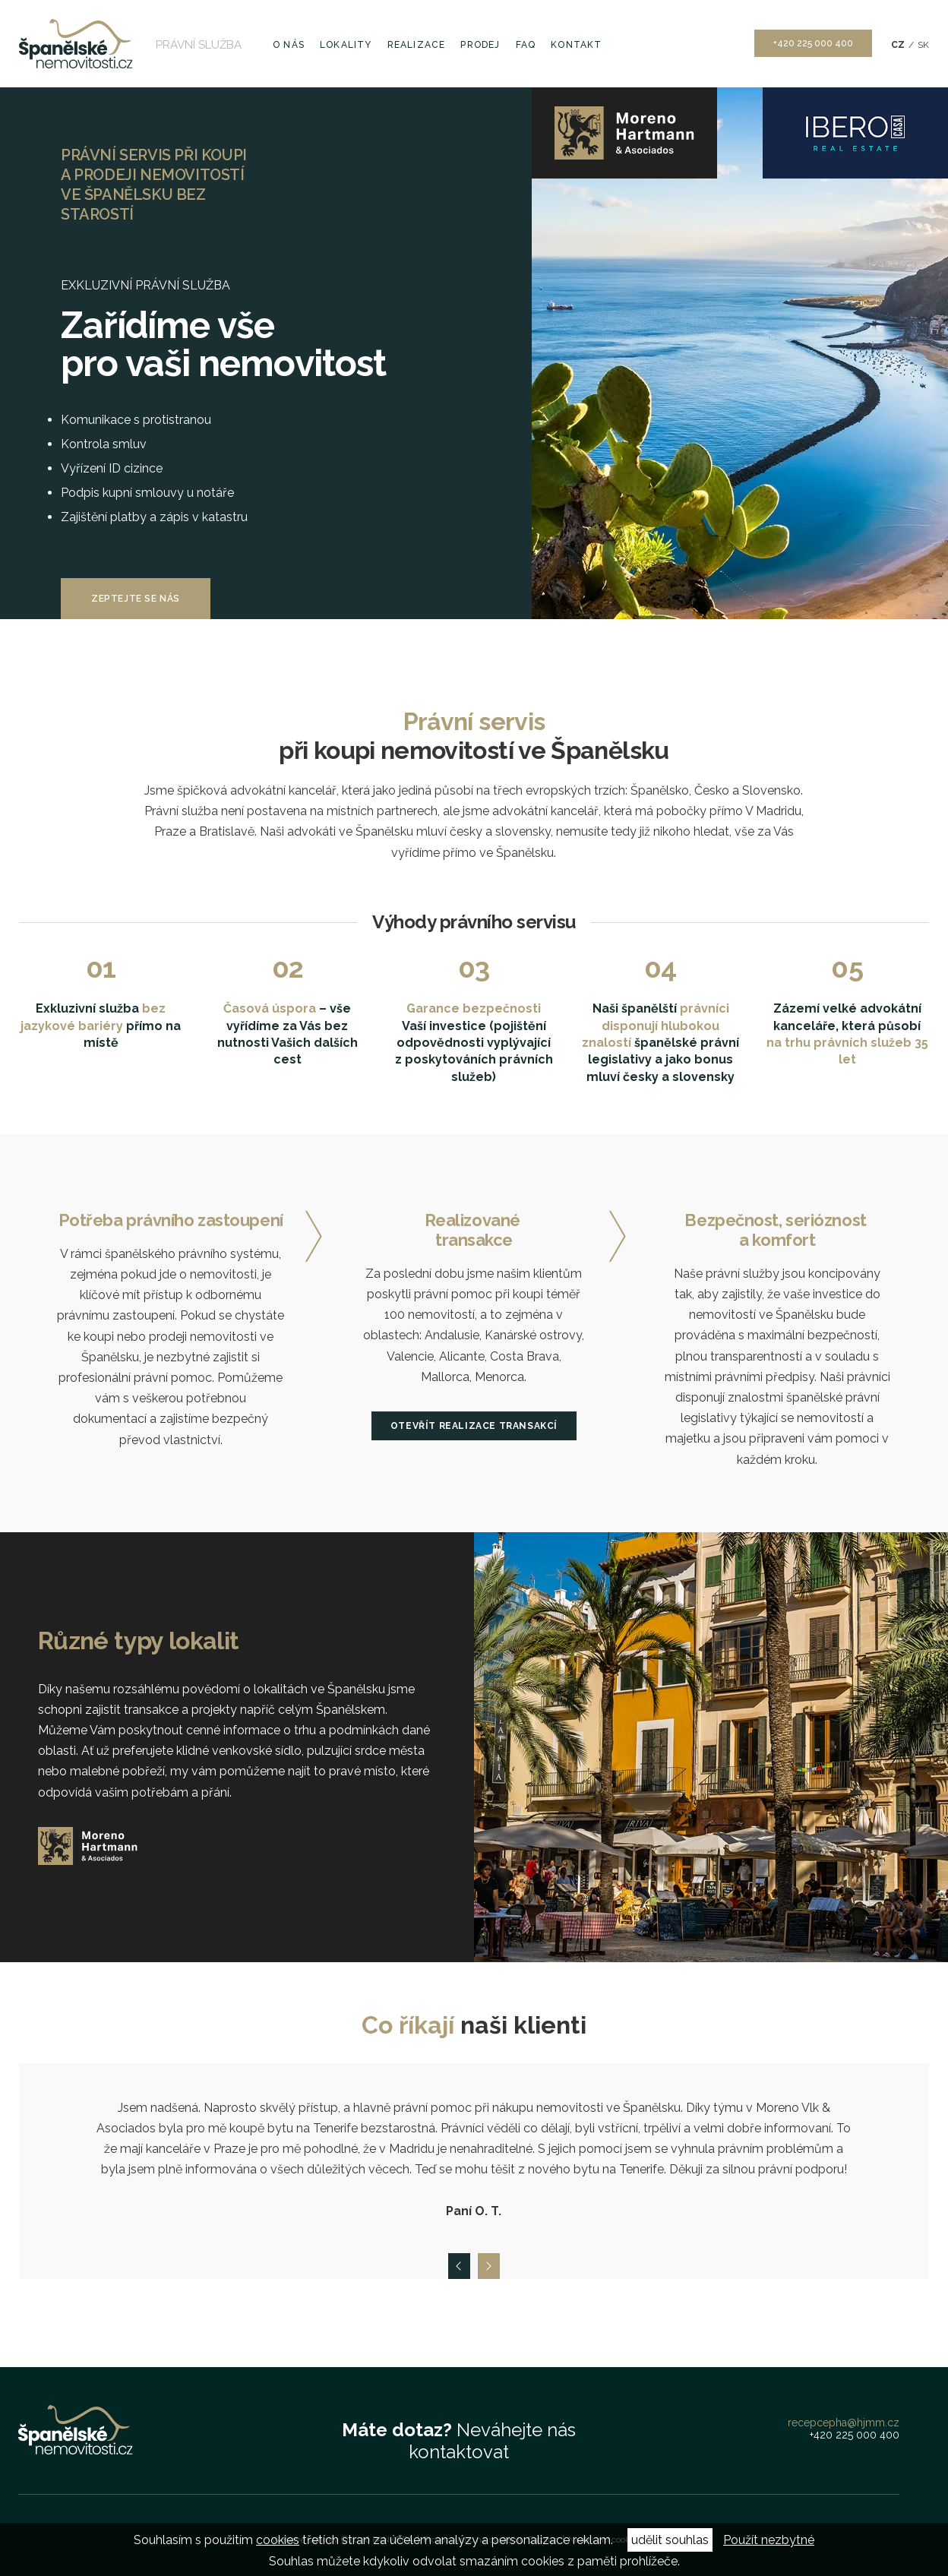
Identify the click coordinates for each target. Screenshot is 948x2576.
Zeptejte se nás (135, 598)
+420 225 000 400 (813, 43)
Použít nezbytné (768, 2540)
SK (923, 45)
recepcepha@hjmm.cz (843, 2422)
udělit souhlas (670, 2540)
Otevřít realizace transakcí (474, 1426)
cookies (277, 2540)
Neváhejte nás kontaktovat (459, 2441)
